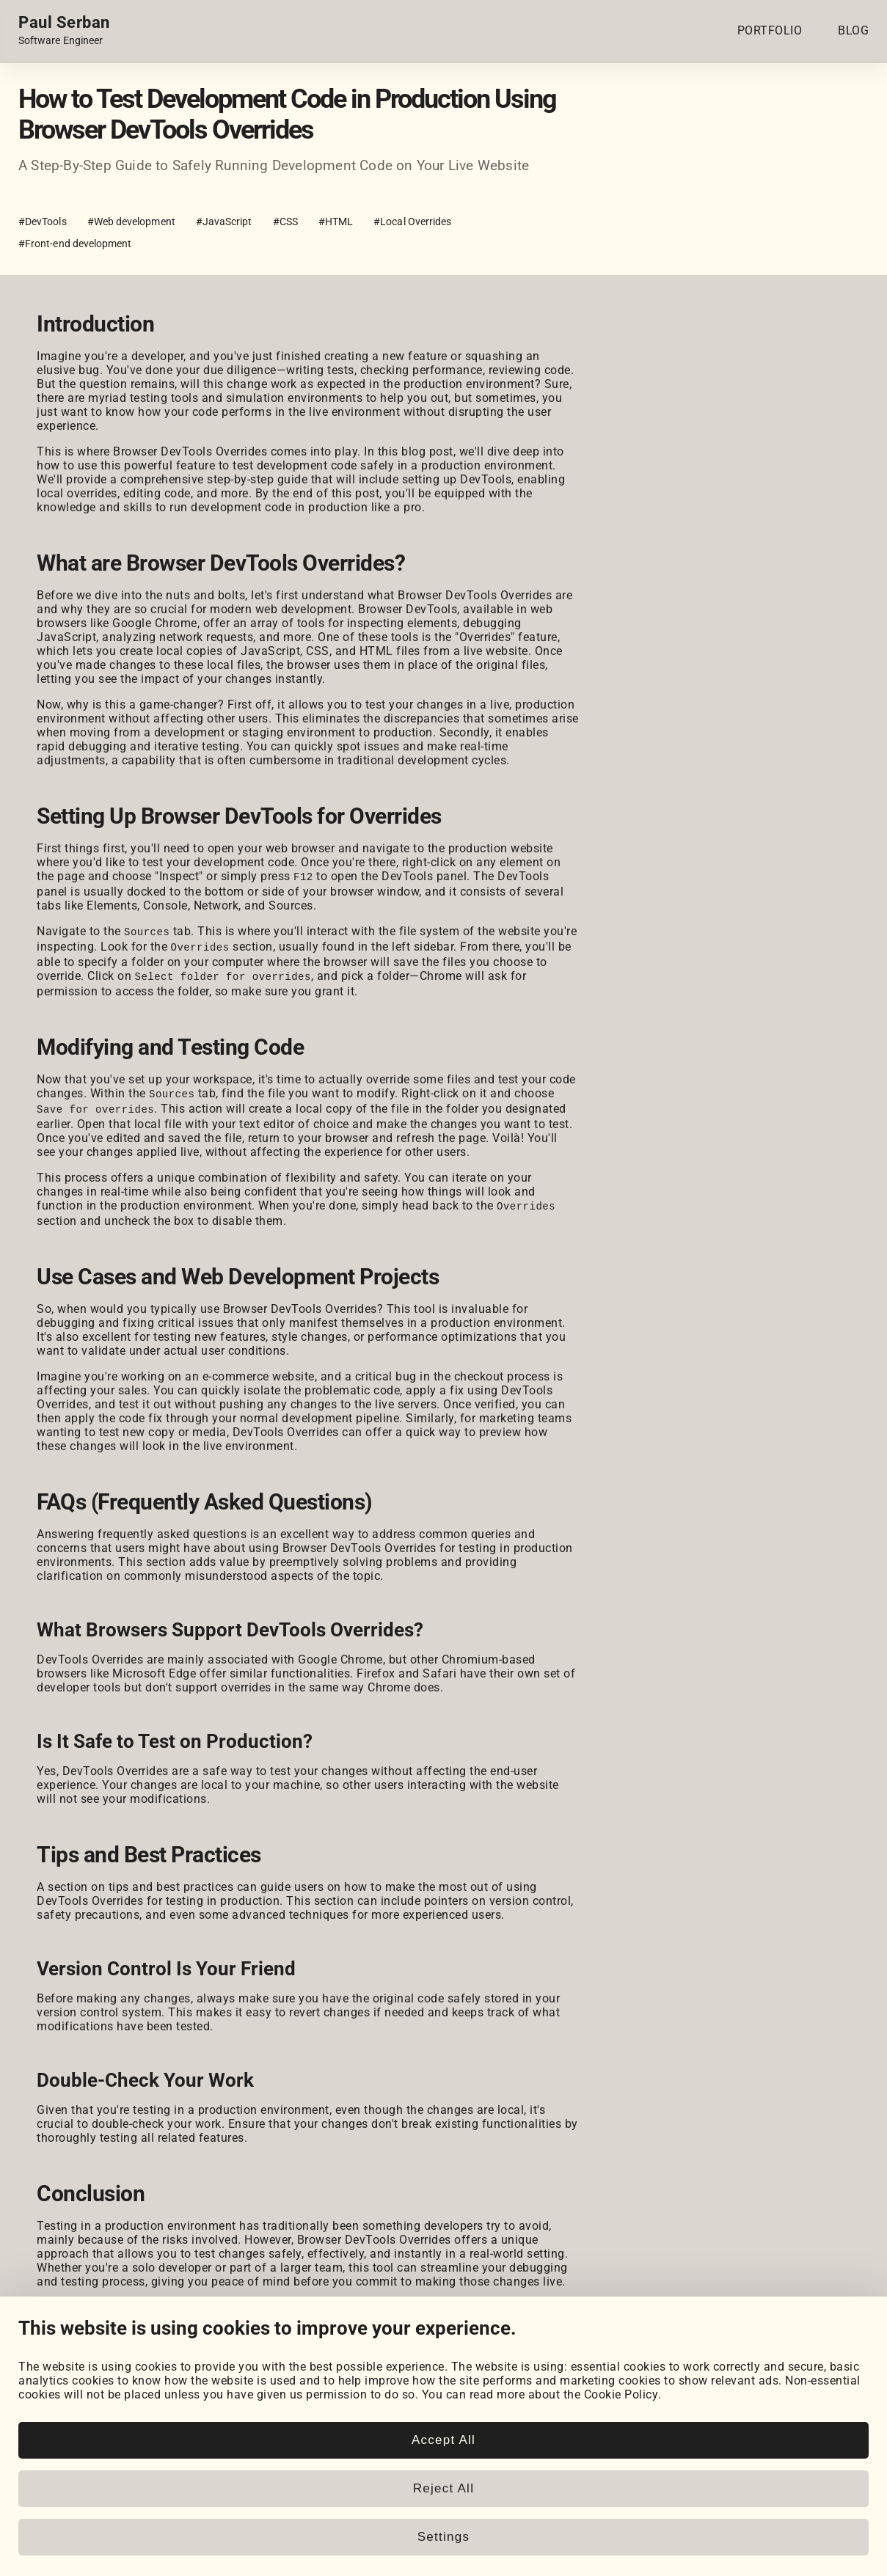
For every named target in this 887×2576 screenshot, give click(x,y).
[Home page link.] (64, 30)
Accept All (443, 2440)
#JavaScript (224, 221)
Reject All (443, 2488)
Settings (443, 2537)
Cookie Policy (621, 2394)
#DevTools (42, 221)
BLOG (853, 30)
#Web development (131, 221)
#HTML (335, 221)
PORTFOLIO (770, 30)
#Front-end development (75, 243)
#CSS (285, 221)
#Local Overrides (412, 221)
